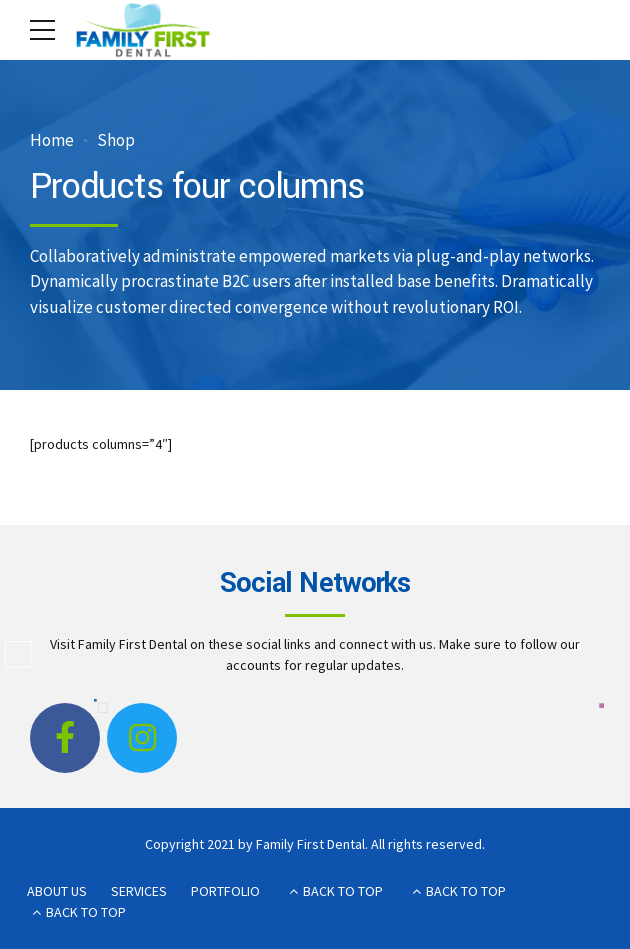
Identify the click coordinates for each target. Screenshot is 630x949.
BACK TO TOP (343, 891)
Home (52, 140)
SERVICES (139, 891)
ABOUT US (57, 891)
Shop (116, 140)
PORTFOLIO (225, 891)
